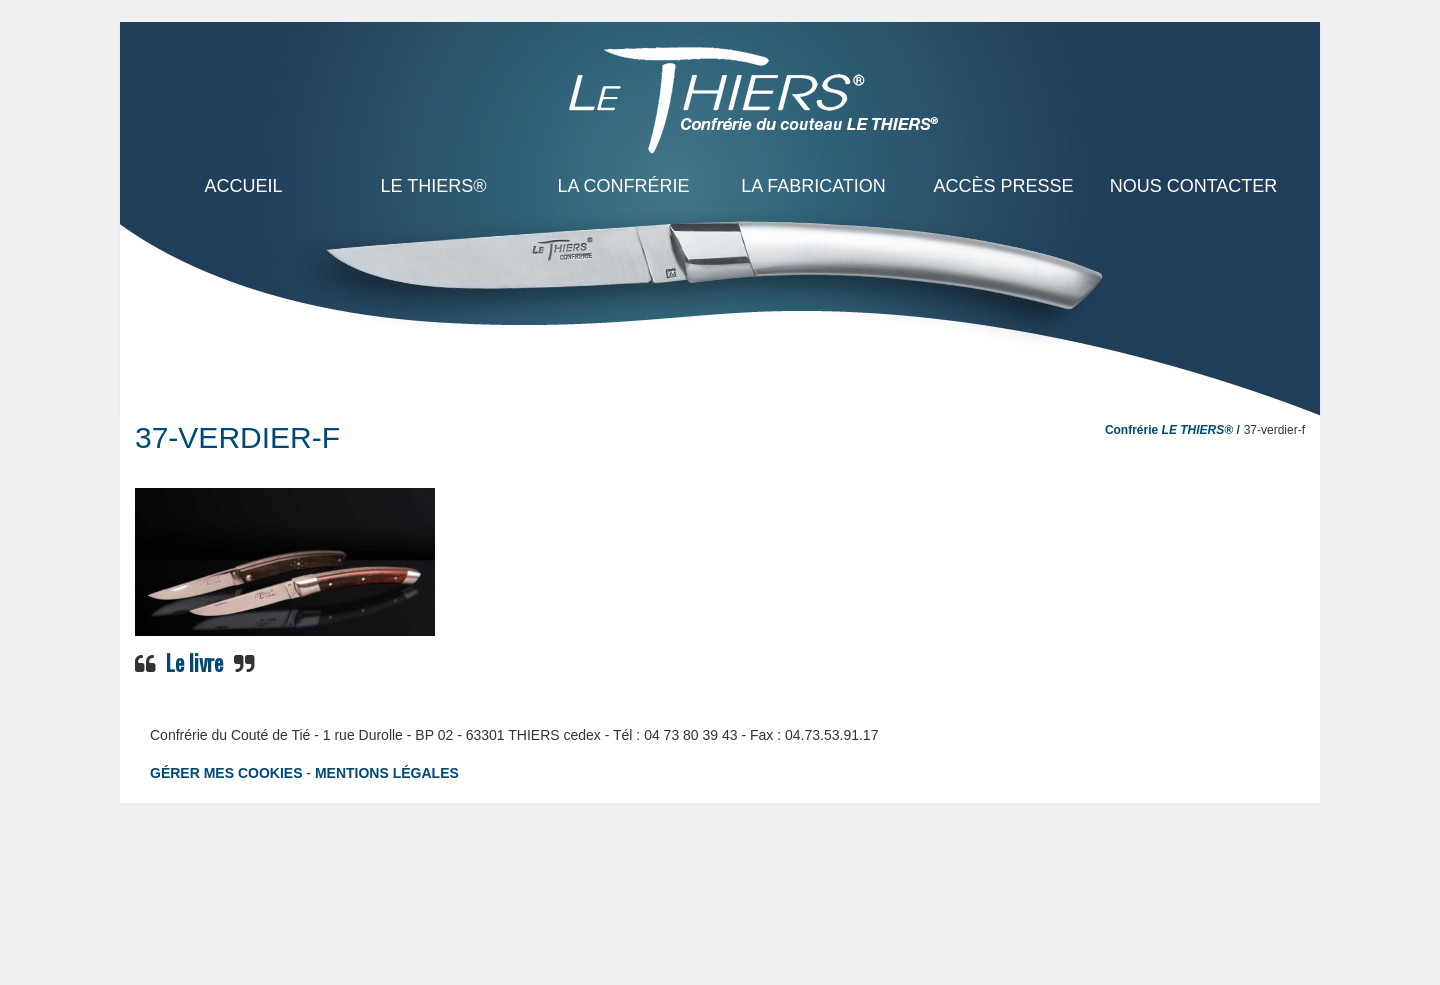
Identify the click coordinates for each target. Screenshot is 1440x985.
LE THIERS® (434, 186)
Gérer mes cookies (226, 773)
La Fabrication (813, 186)
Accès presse (1003, 186)
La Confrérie (623, 186)
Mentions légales (387, 773)
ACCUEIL (243, 186)
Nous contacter (1194, 186)
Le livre (194, 662)
